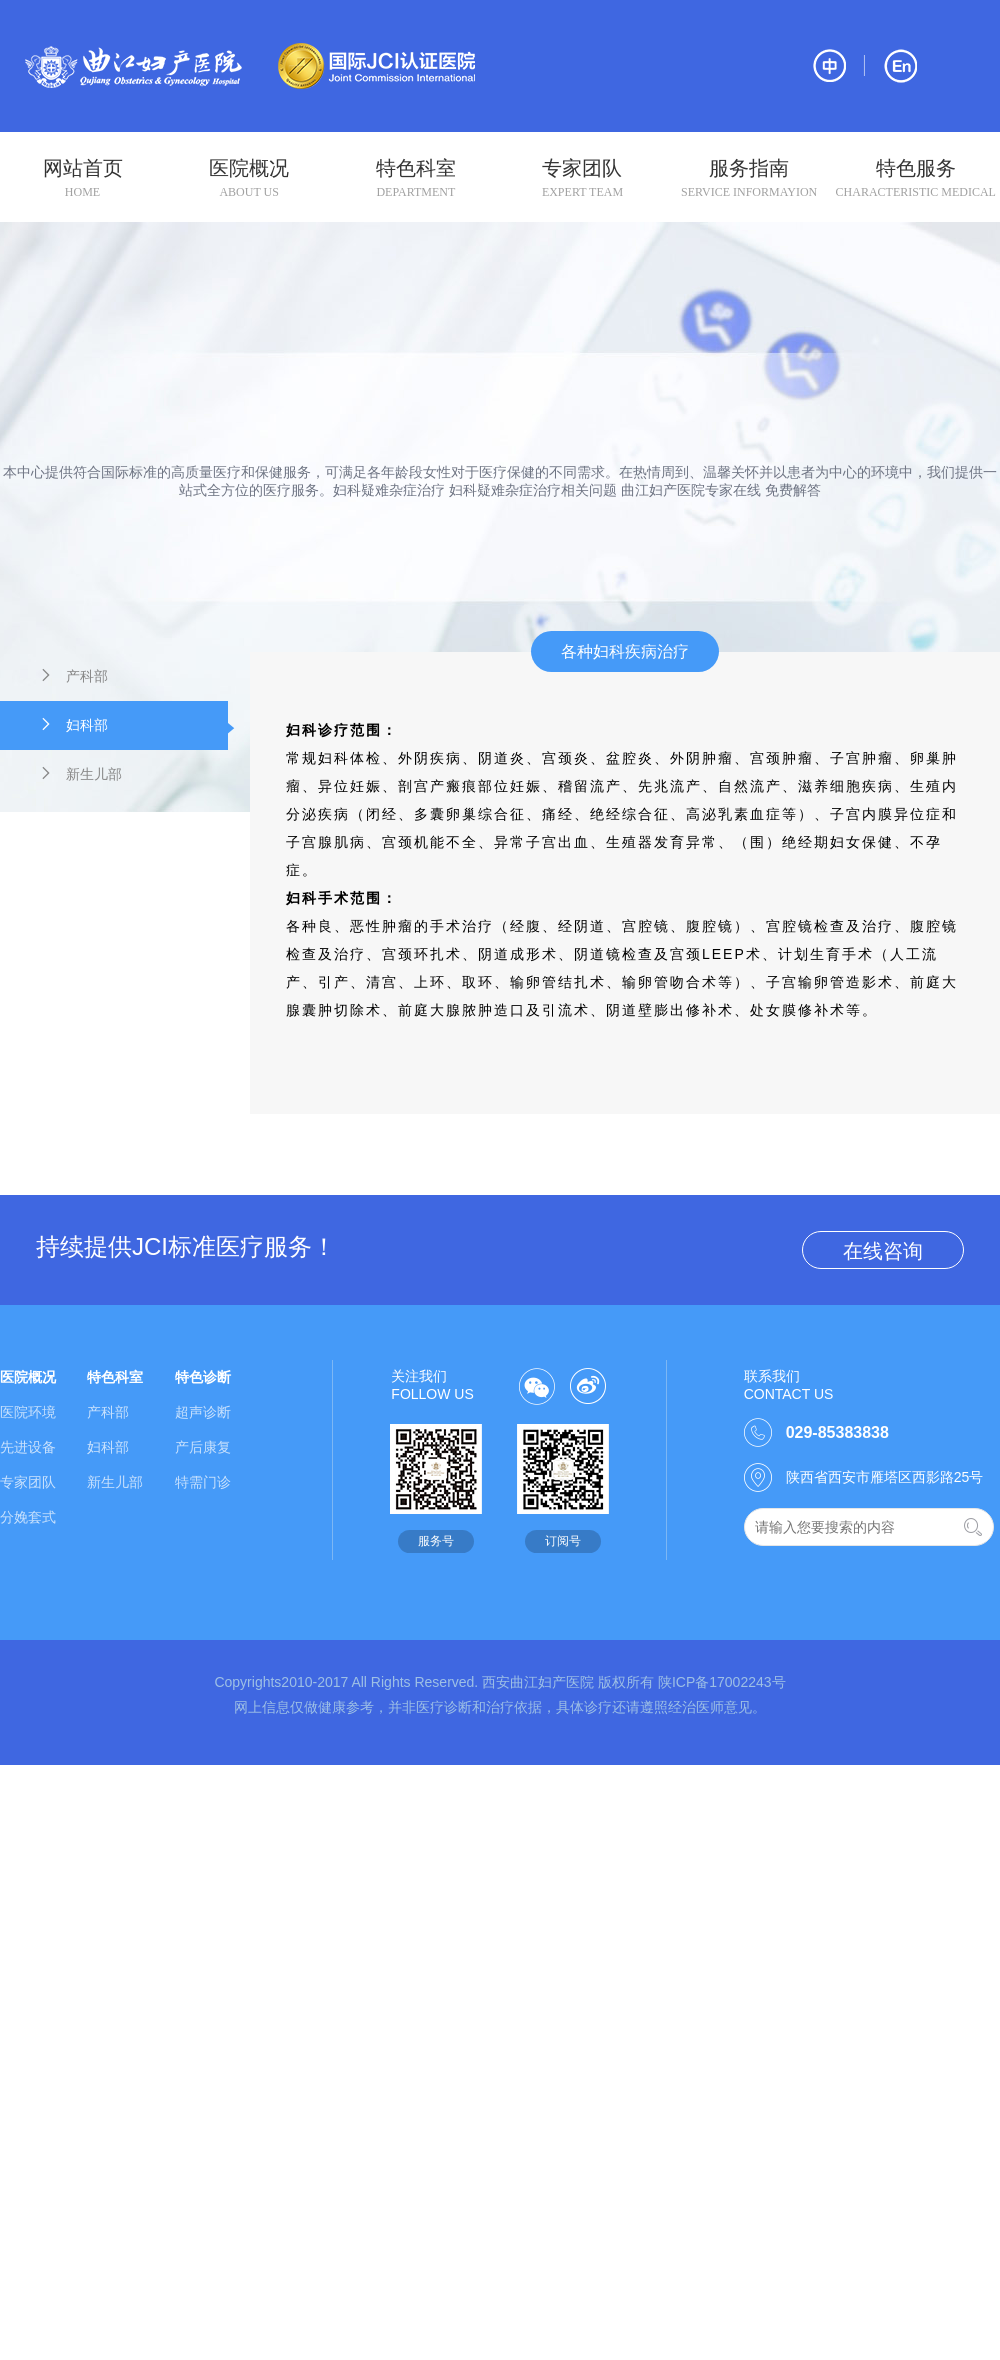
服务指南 (749, 179)
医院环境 (28, 1412)
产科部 (73, 675)
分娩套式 (28, 1517)
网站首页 (82, 179)
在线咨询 (883, 1251)
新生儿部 (80, 773)
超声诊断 (203, 1412)
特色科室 (415, 179)
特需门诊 (203, 1482)
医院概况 (249, 179)
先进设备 (28, 1447)
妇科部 (133, 726)
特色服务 (915, 179)
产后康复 (203, 1447)
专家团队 (582, 179)
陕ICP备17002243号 (722, 1682)
